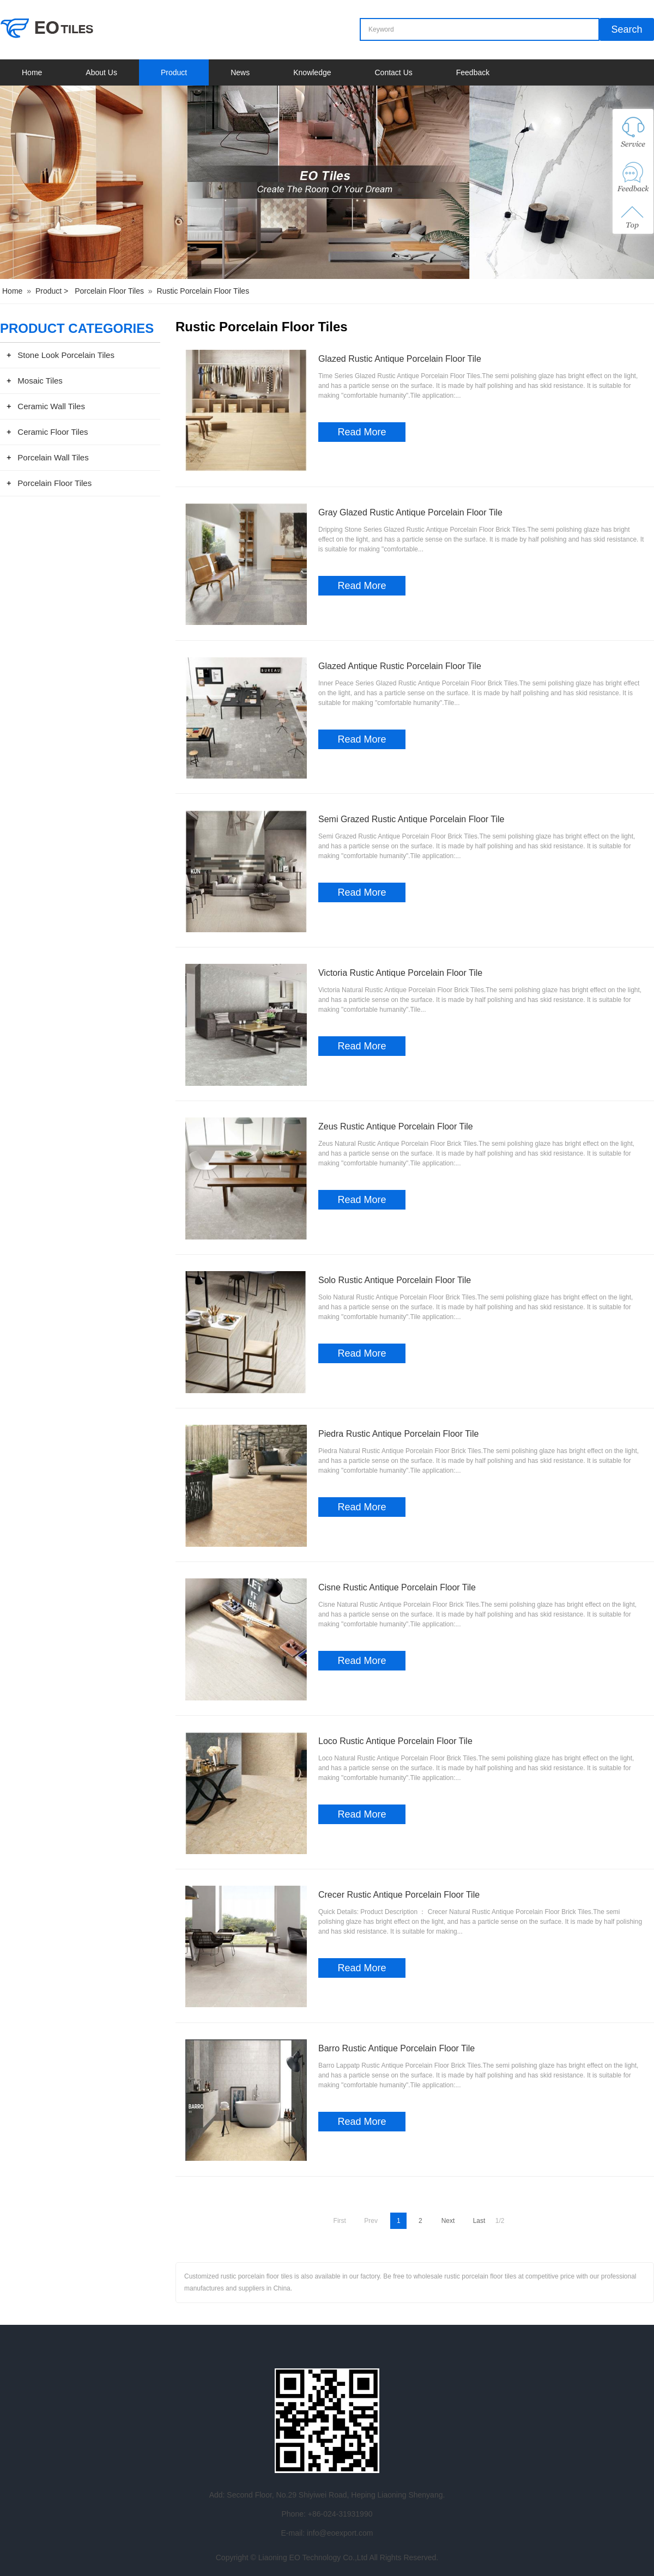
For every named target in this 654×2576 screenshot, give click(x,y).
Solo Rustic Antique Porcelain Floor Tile (394, 1280)
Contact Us (394, 72)
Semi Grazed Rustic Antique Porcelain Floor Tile (411, 819)
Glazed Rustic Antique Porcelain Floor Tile (399, 358)
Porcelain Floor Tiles (109, 291)
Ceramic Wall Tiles (51, 406)
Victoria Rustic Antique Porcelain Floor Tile (400, 972)
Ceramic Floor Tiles (52, 431)
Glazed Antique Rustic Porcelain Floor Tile (399, 666)
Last (479, 2221)
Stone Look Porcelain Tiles (65, 355)
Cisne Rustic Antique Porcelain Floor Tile (397, 1587)
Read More (361, 432)
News (240, 72)
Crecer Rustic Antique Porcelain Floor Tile (399, 1894)
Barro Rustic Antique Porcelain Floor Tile (396, 2048)
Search (627, 29)
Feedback (472, 72)
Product (174, 72)
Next (448, 2221)
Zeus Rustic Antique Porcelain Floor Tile (395, 1126)
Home (32, 72)
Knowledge (312, 72)
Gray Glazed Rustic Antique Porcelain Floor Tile (410, 512)
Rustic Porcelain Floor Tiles (203, 291)
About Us (101, 72)
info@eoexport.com (340, 2533)
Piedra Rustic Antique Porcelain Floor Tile (398, 1433)
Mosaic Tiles (40, 380)
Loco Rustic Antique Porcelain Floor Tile (395, 1741)
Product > (52, 291)
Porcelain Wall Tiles (52, 457)
